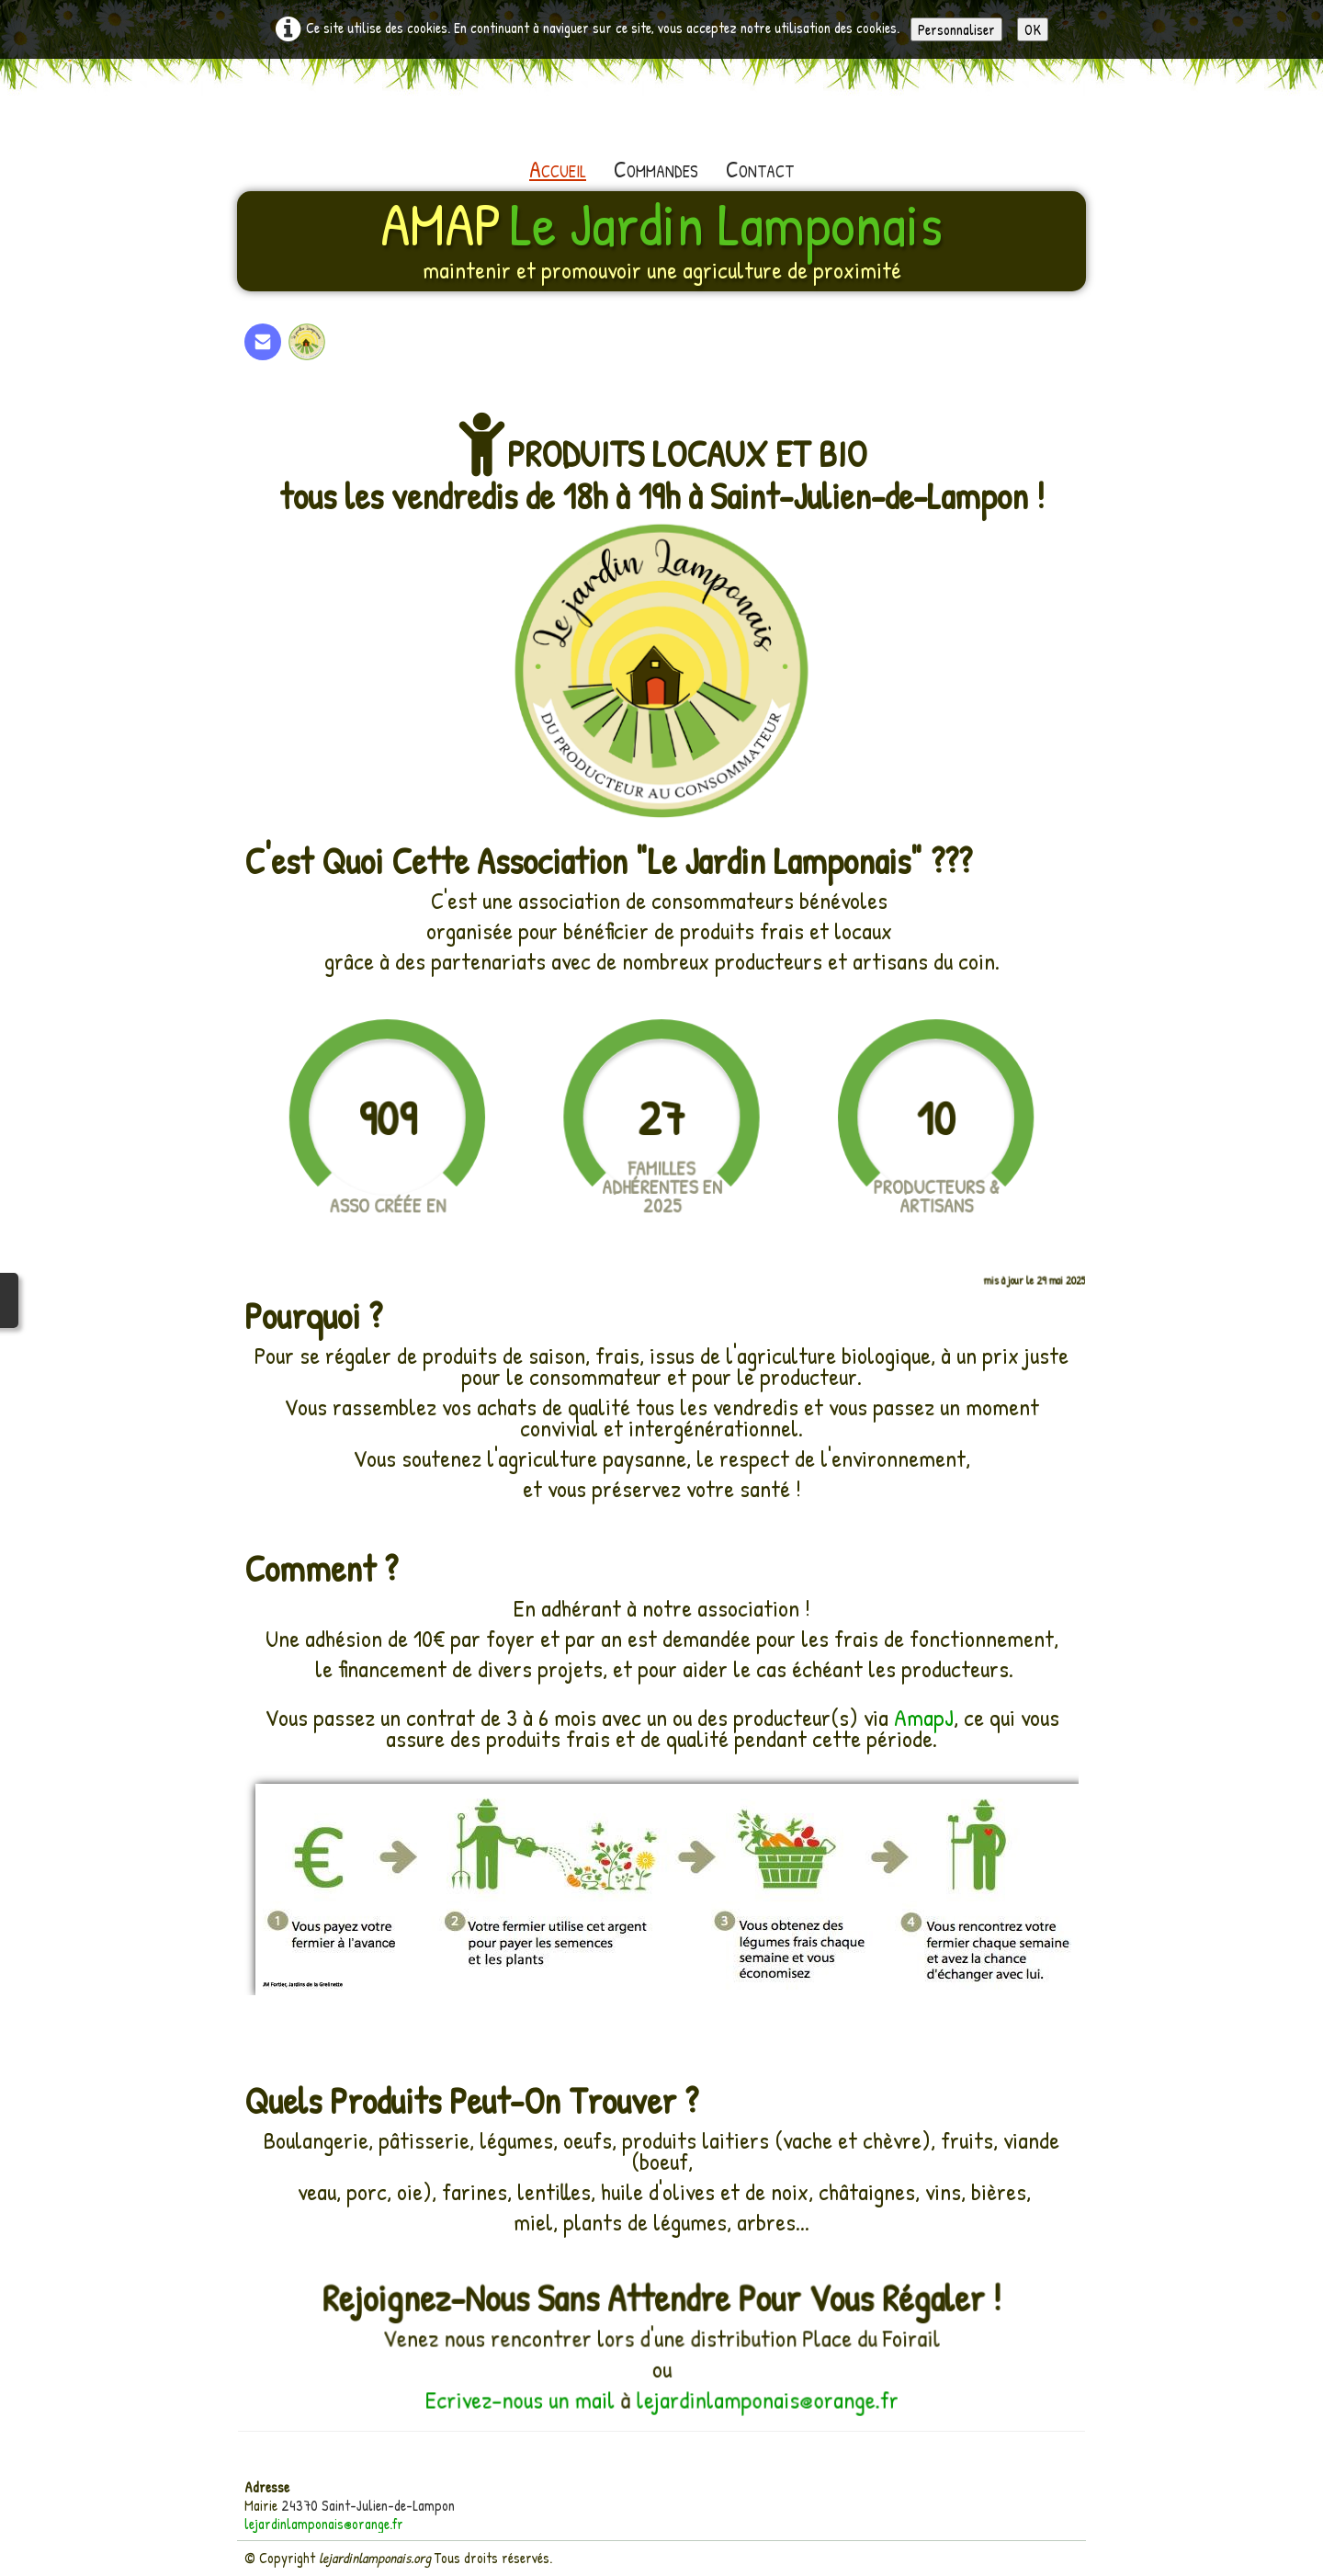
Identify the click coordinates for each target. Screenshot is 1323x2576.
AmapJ (924, 1717)
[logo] (661, 239)
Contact (760, 169)
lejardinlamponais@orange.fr (760, 2398)
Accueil (557, 169)
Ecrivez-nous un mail (528, 2398)
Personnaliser (956, 29)
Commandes (656, 169)
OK (1032, 29)
